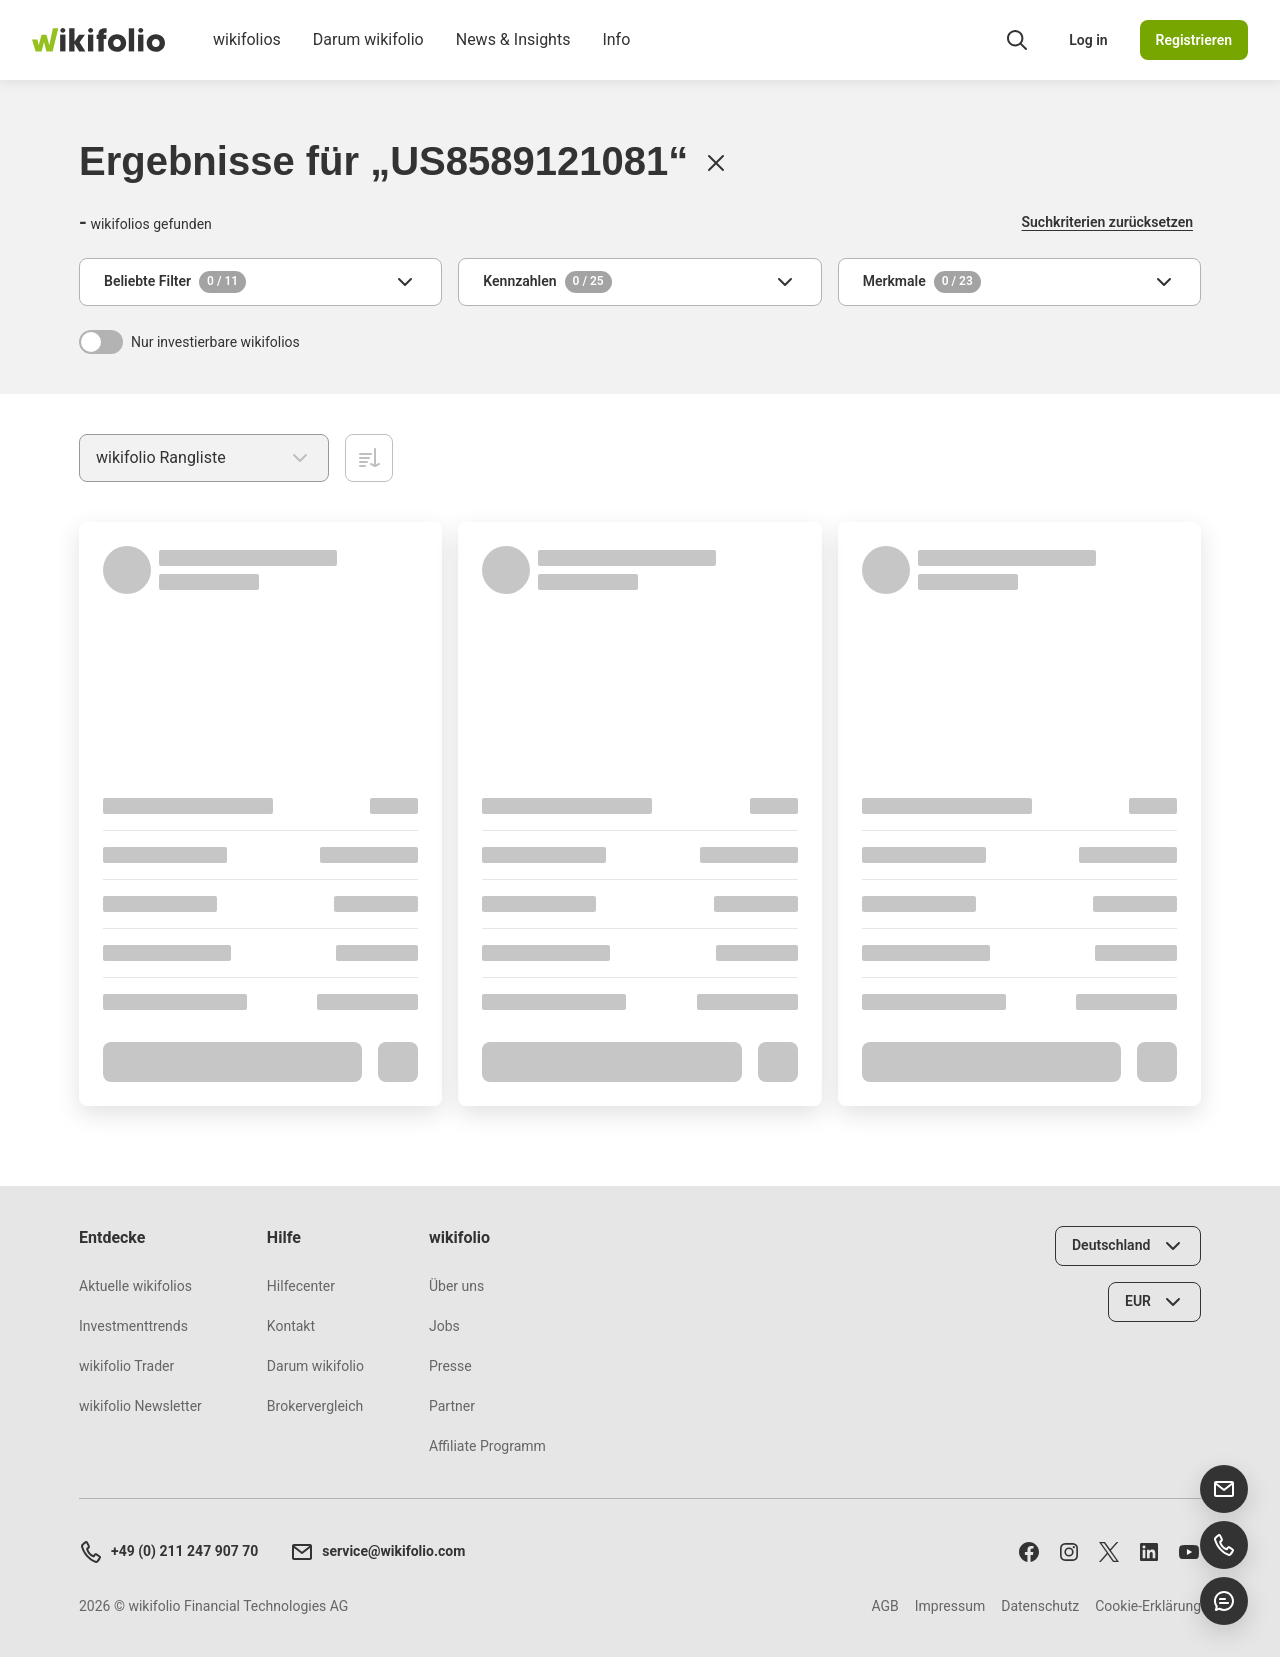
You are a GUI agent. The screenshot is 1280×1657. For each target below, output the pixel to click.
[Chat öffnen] (1224, 1601)
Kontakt (291, 1326)
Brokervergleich (315, 1406)
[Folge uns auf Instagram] (1069, 1551)
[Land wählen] (1128, 1246)
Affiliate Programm (487, 1446)
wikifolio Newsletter (140, 1406)
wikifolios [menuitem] (247, 55)
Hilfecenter (301, 1286)
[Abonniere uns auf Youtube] (1189, 1551)
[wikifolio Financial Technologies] (98, 40)
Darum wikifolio (315, 1366)
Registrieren (1194, 40)
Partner (452, 1406)
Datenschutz (1040, 1606)
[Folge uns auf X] (1109, 1551)
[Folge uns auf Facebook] (1029, 1551)
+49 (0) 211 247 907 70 (168, 1552)
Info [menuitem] (616, 55)
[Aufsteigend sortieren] (369, 458)
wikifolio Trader (126, 1366)
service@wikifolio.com (377, 1552)
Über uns (456, 1286)
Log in (1088, 40)
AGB (884, 1606)
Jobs (444, 1326)
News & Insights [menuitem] (513, 55)
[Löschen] (716, 163)
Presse (450, 1366)
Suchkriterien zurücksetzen (1107, 222)
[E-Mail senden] (1224, 1489)
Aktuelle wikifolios (135, 1286)
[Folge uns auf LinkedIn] (1149, 1551)
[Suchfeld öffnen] (1017, 40)
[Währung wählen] (1154, 1302)
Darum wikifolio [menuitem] (368, 55)
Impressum (950, 1606)
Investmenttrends (133, 1326)
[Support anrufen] (1224, 1545)
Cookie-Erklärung (1148, 1606)
